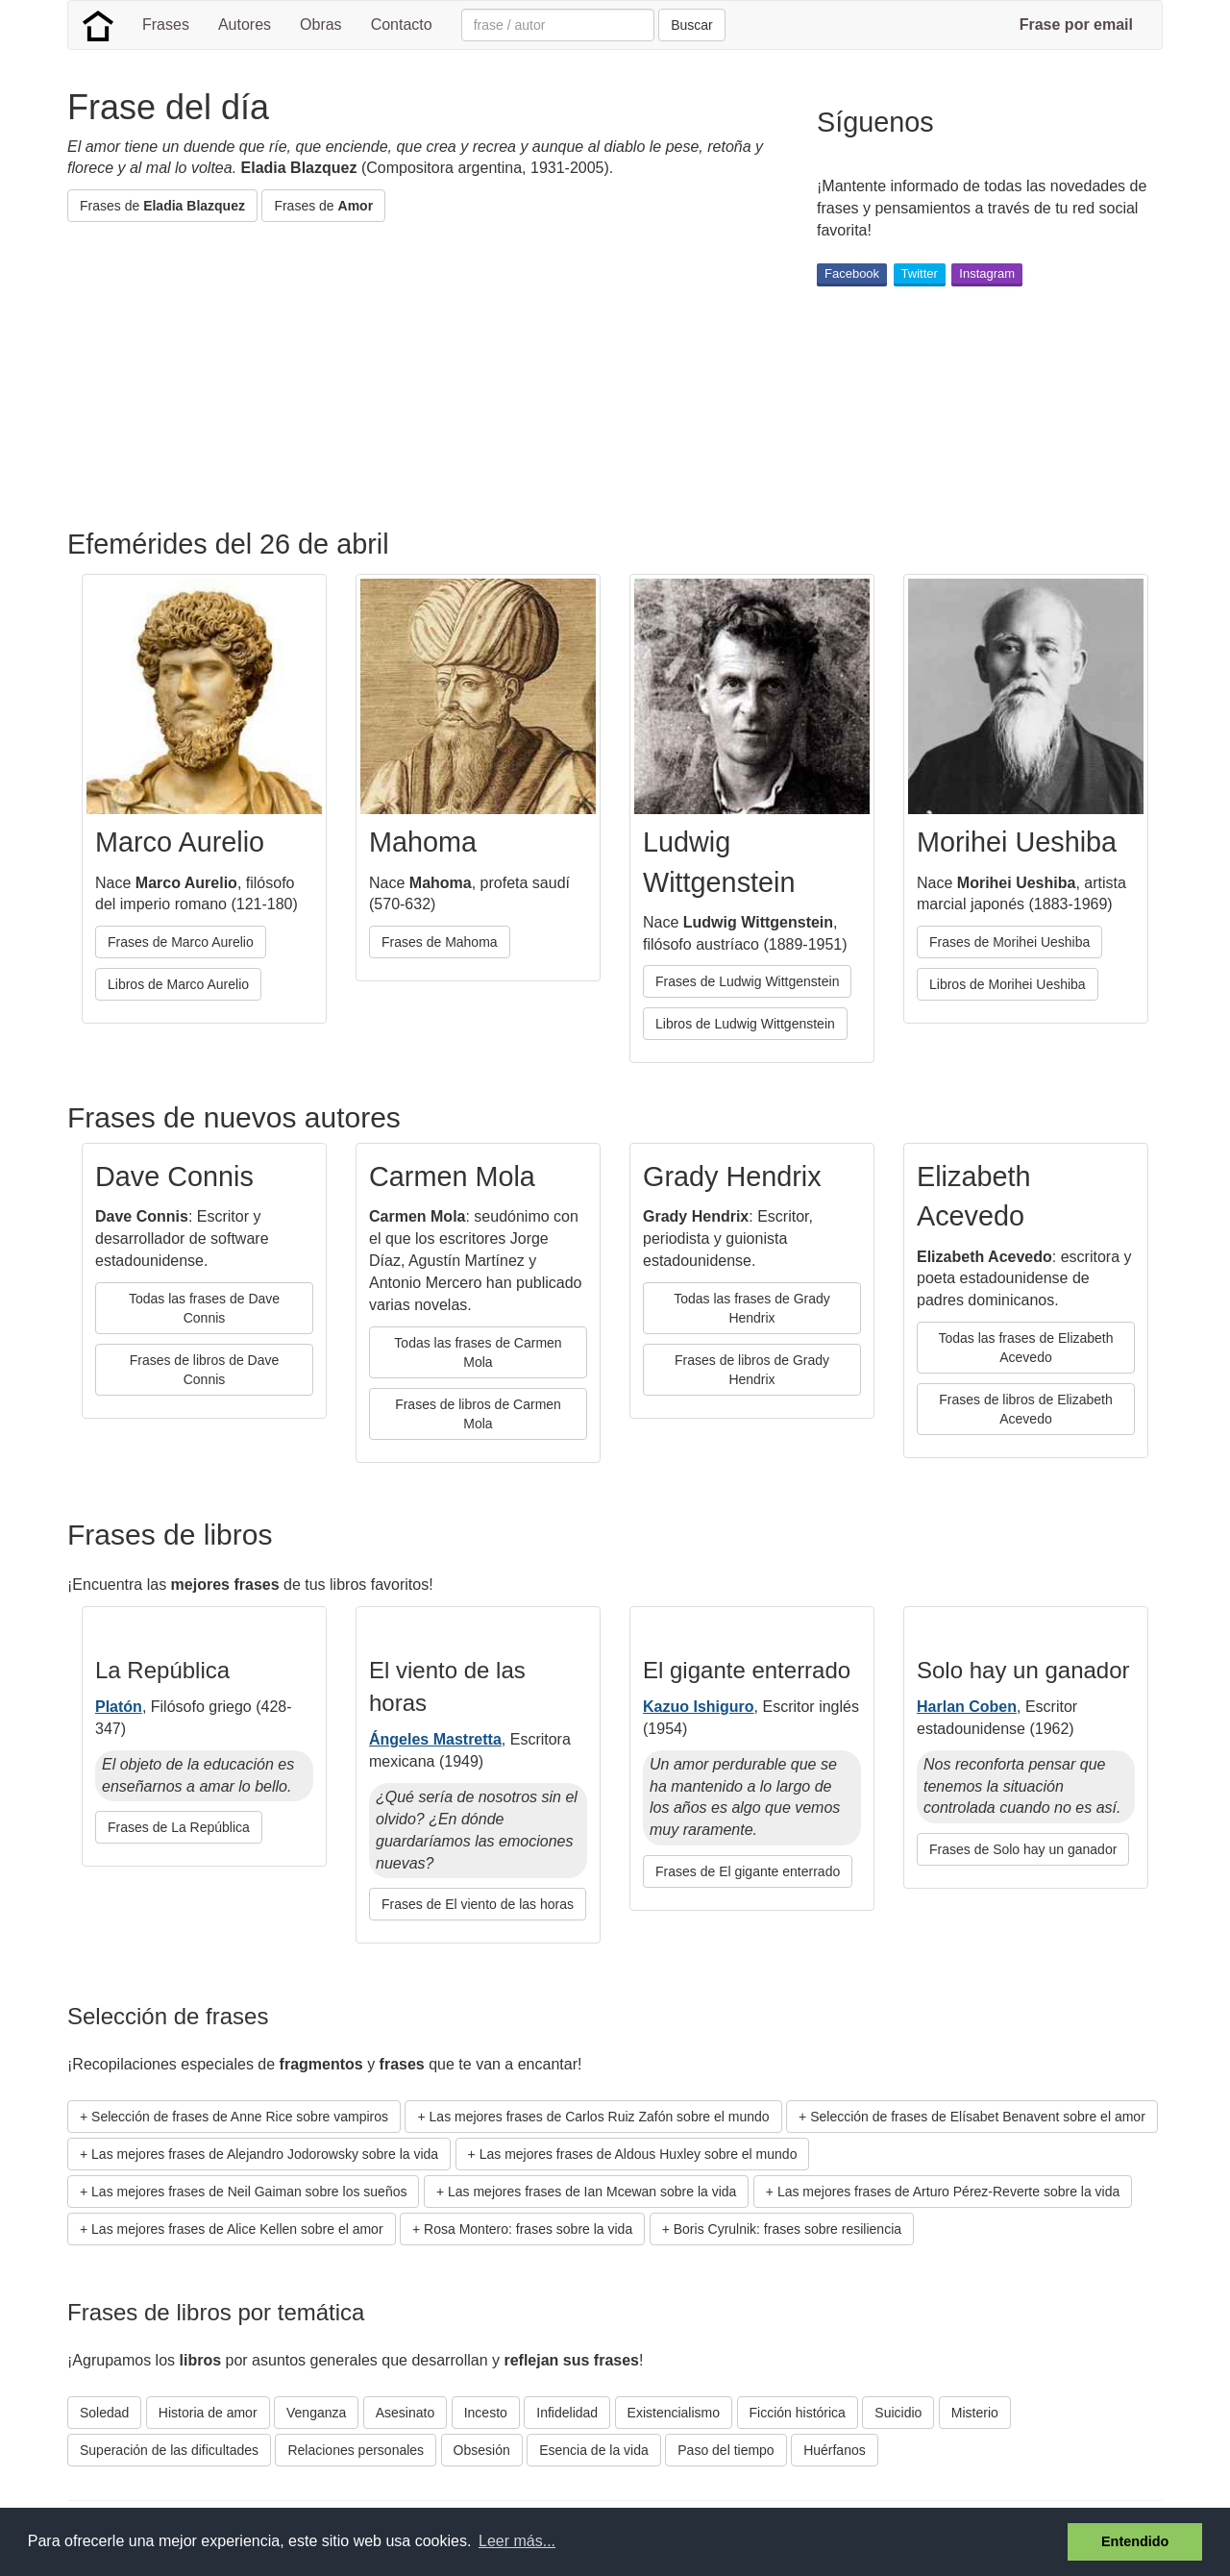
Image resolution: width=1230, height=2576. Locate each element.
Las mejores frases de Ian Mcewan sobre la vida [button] (592, 2191)
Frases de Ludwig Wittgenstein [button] (747, 981)
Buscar (692, 25)
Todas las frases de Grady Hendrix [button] (752, 1308)
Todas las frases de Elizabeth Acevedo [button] (1025, 1347)
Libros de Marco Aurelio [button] (178, 984)
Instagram (987, 273)
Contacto (401, 24)
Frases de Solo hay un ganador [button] (1023, 1849)
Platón (118, 1706)
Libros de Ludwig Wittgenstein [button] (745, 1023)
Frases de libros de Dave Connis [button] (205, 1369)
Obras (321, 24)
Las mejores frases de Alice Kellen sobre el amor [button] (236, 2229)
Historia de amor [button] (208, 2412)
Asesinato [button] (405, 2412)
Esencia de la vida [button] (594, 2450)
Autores (244, 24)
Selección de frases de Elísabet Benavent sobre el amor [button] (977, 2116)
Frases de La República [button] (179, 1827)
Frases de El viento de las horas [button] (477, 1904)
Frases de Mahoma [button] (439, 942)
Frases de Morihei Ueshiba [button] (1009, 942)
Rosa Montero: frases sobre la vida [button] (528, 2229)
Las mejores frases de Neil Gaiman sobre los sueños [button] (248, 2191)
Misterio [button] (974, 2412)
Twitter (919, 273)
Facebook (851, 273)
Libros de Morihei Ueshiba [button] (1007, 984)
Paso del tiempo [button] (725, 2450)
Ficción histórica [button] (798, 2412)
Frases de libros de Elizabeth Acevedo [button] (1026, 1409)
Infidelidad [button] (567, 2412)
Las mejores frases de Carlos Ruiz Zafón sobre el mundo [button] (600, 2116)
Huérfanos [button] (834, 2450)
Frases (165, 24)
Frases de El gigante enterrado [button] (747, 1871)
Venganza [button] (316, 2412)
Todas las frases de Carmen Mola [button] (477, 1352)
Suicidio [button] (898, 2412)
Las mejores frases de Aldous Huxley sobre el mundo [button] (639, 2154)
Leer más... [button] (517, 2541)
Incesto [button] (485, 2412)
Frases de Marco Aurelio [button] (181, 942)
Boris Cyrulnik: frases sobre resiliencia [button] (787, 2229)
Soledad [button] (104, 2412)
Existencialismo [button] (673, 2412)
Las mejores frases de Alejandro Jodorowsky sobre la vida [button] (264, 2154)
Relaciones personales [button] (355, 2450)
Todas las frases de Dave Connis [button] (204, 1308)
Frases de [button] (162, 205)
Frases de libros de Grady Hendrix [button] (752, 1369)
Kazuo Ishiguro (698, 1706)
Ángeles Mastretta (435, 1739)
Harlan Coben (967, 1706)
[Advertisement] (417, 375)
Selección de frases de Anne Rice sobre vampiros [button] (239, 2116)
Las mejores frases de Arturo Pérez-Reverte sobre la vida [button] (948, 2191)
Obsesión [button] (482, 2450)
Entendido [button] (1134, 2541)
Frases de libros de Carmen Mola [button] (478, 1414)
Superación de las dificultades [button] (169, 2450)
